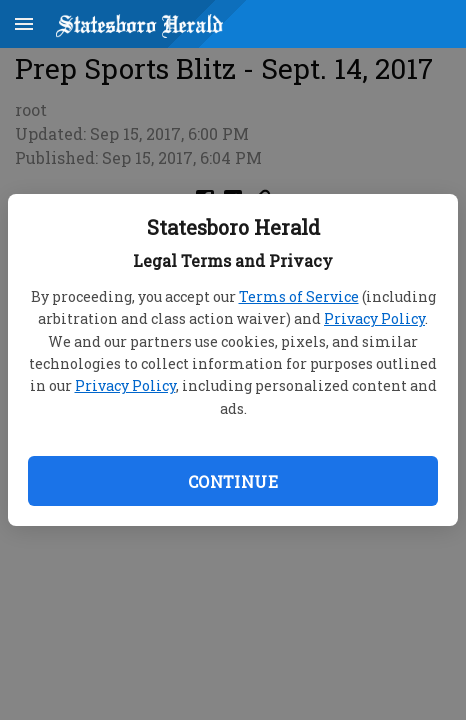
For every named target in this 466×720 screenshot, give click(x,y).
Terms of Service (299, 296)
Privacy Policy (374, 318)
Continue (233, 481)
